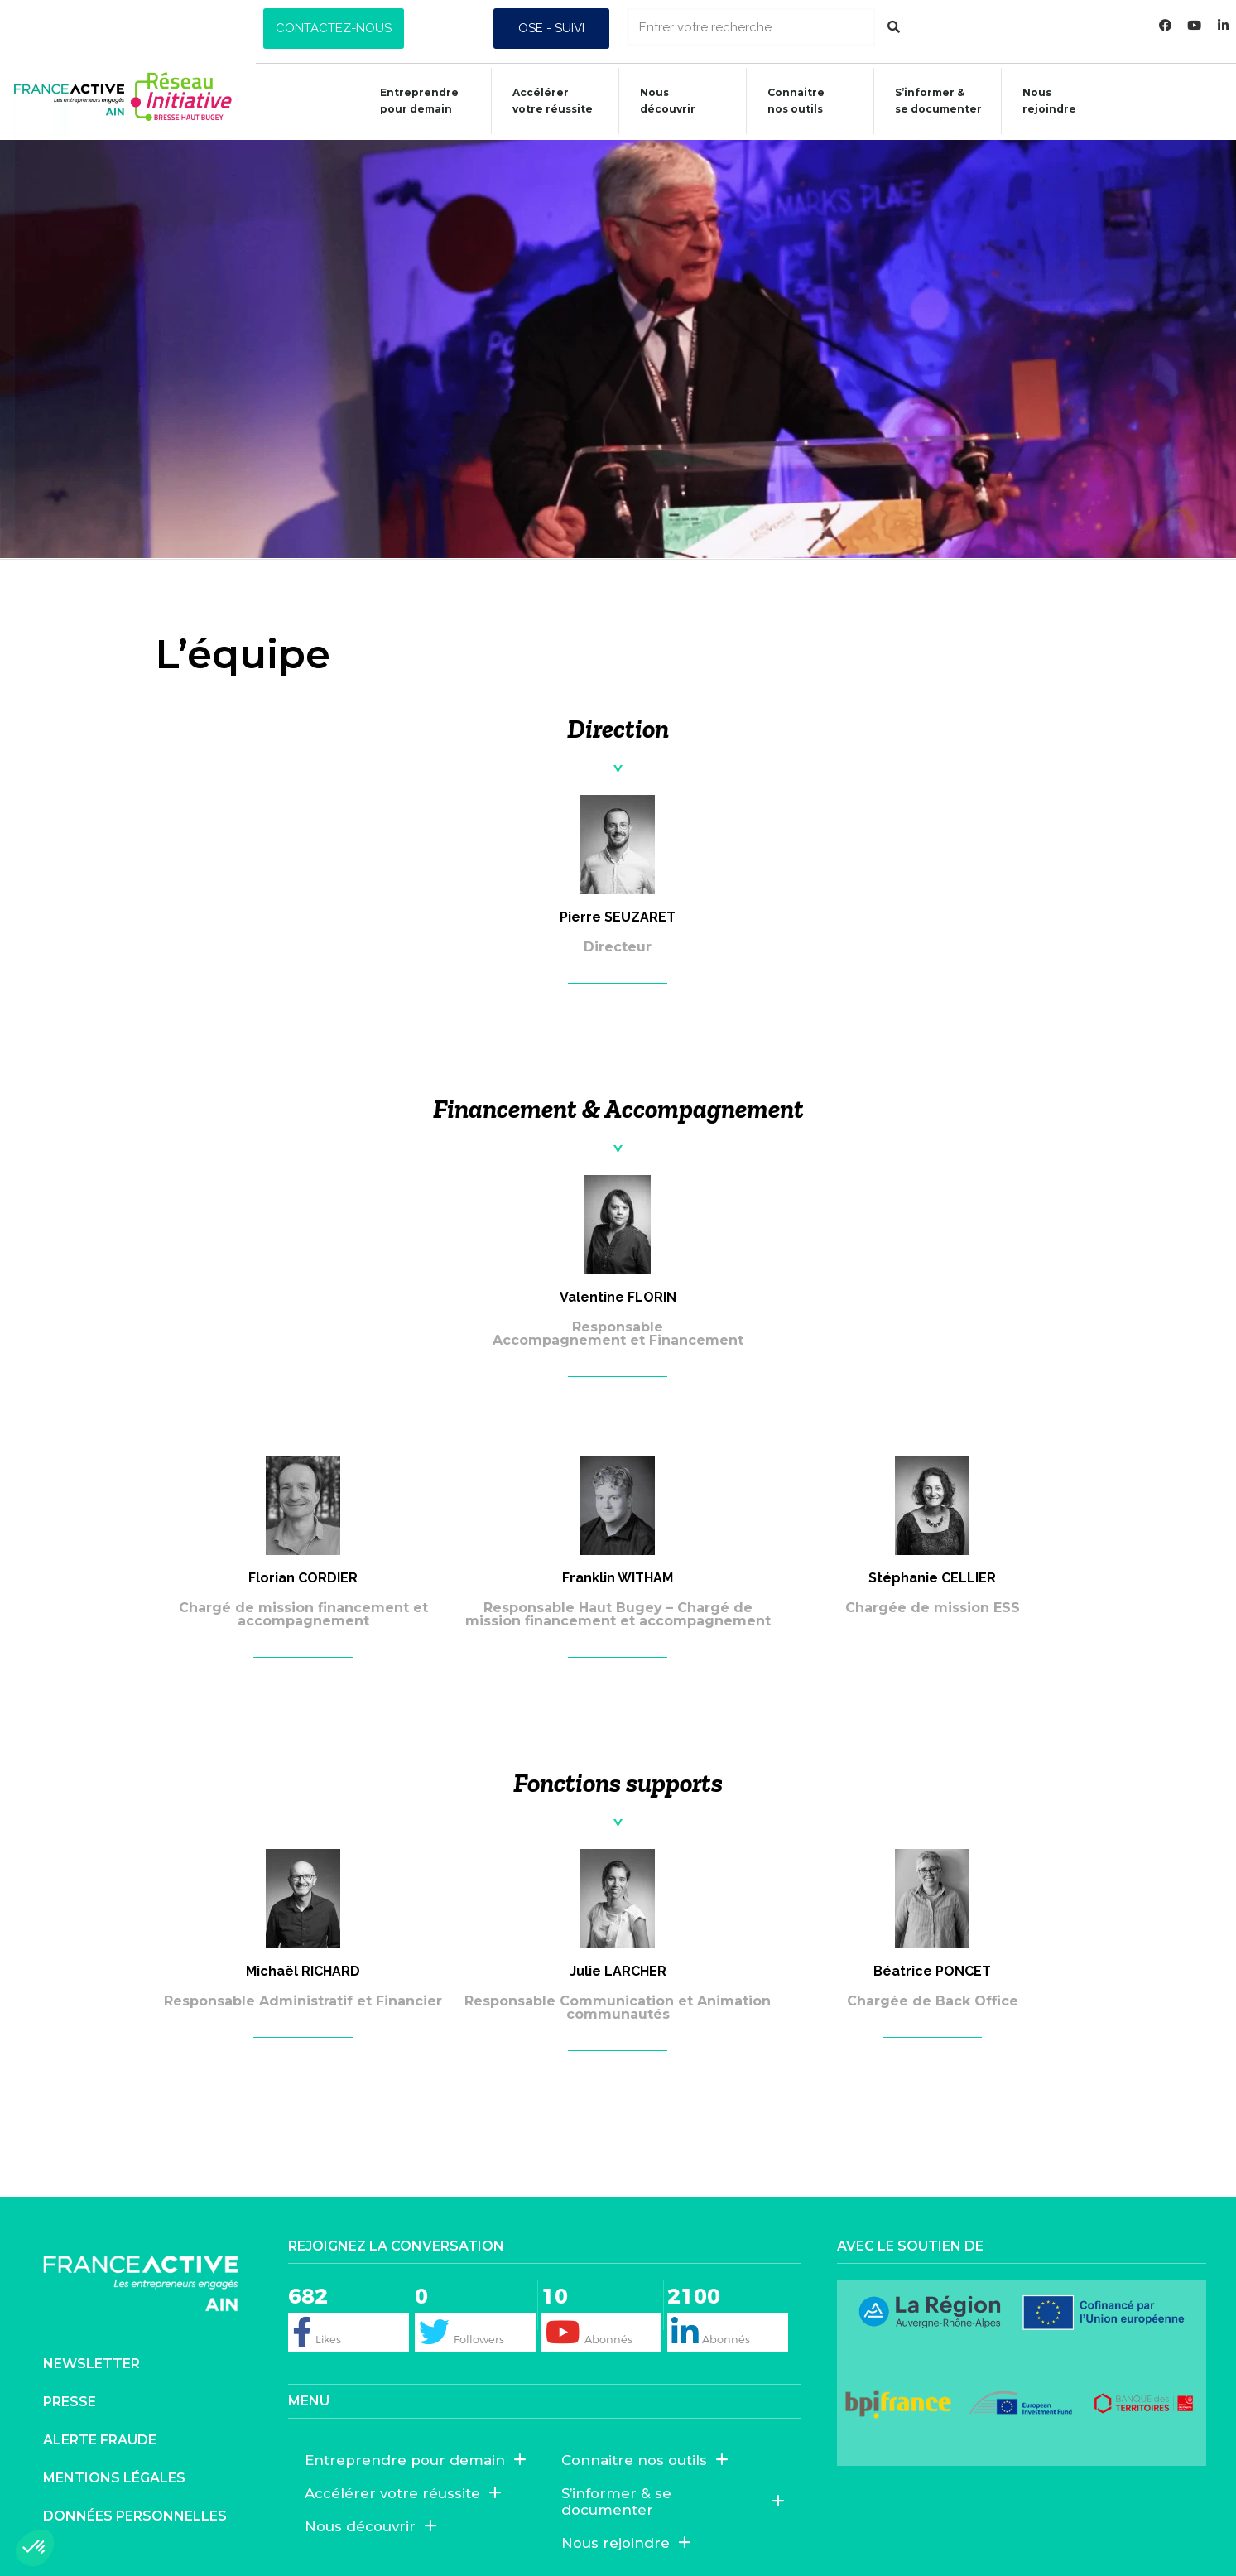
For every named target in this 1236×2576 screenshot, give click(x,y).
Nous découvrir (659, 100)
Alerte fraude (99, 2440)
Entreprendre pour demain (411, 100)
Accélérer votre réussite (544, 100)
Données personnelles (135, 2516)
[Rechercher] (893, 27)
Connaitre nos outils (645, 2459)
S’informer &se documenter (930, 100)
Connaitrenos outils (788, 100)
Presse (69, 2402)
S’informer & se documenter (673, 2501)
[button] (333, 28)
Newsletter (91, 2363)
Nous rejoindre (1041, 100)
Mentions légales (114, 2478)
